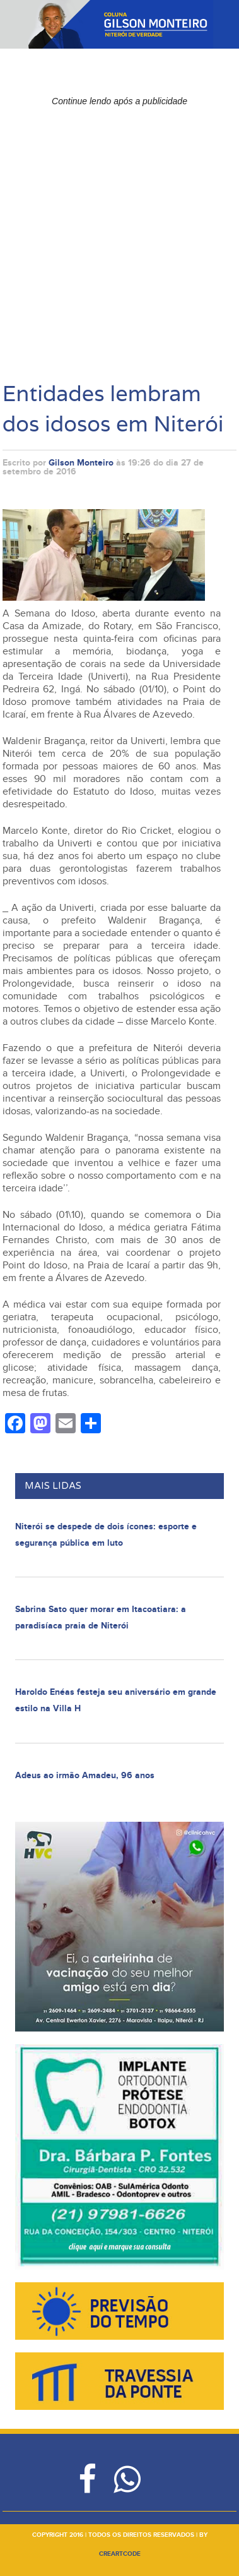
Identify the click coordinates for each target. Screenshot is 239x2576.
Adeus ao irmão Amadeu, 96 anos (84, 1775)
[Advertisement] (119, 231)
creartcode (120, 2554)
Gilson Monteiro (81, 462)
